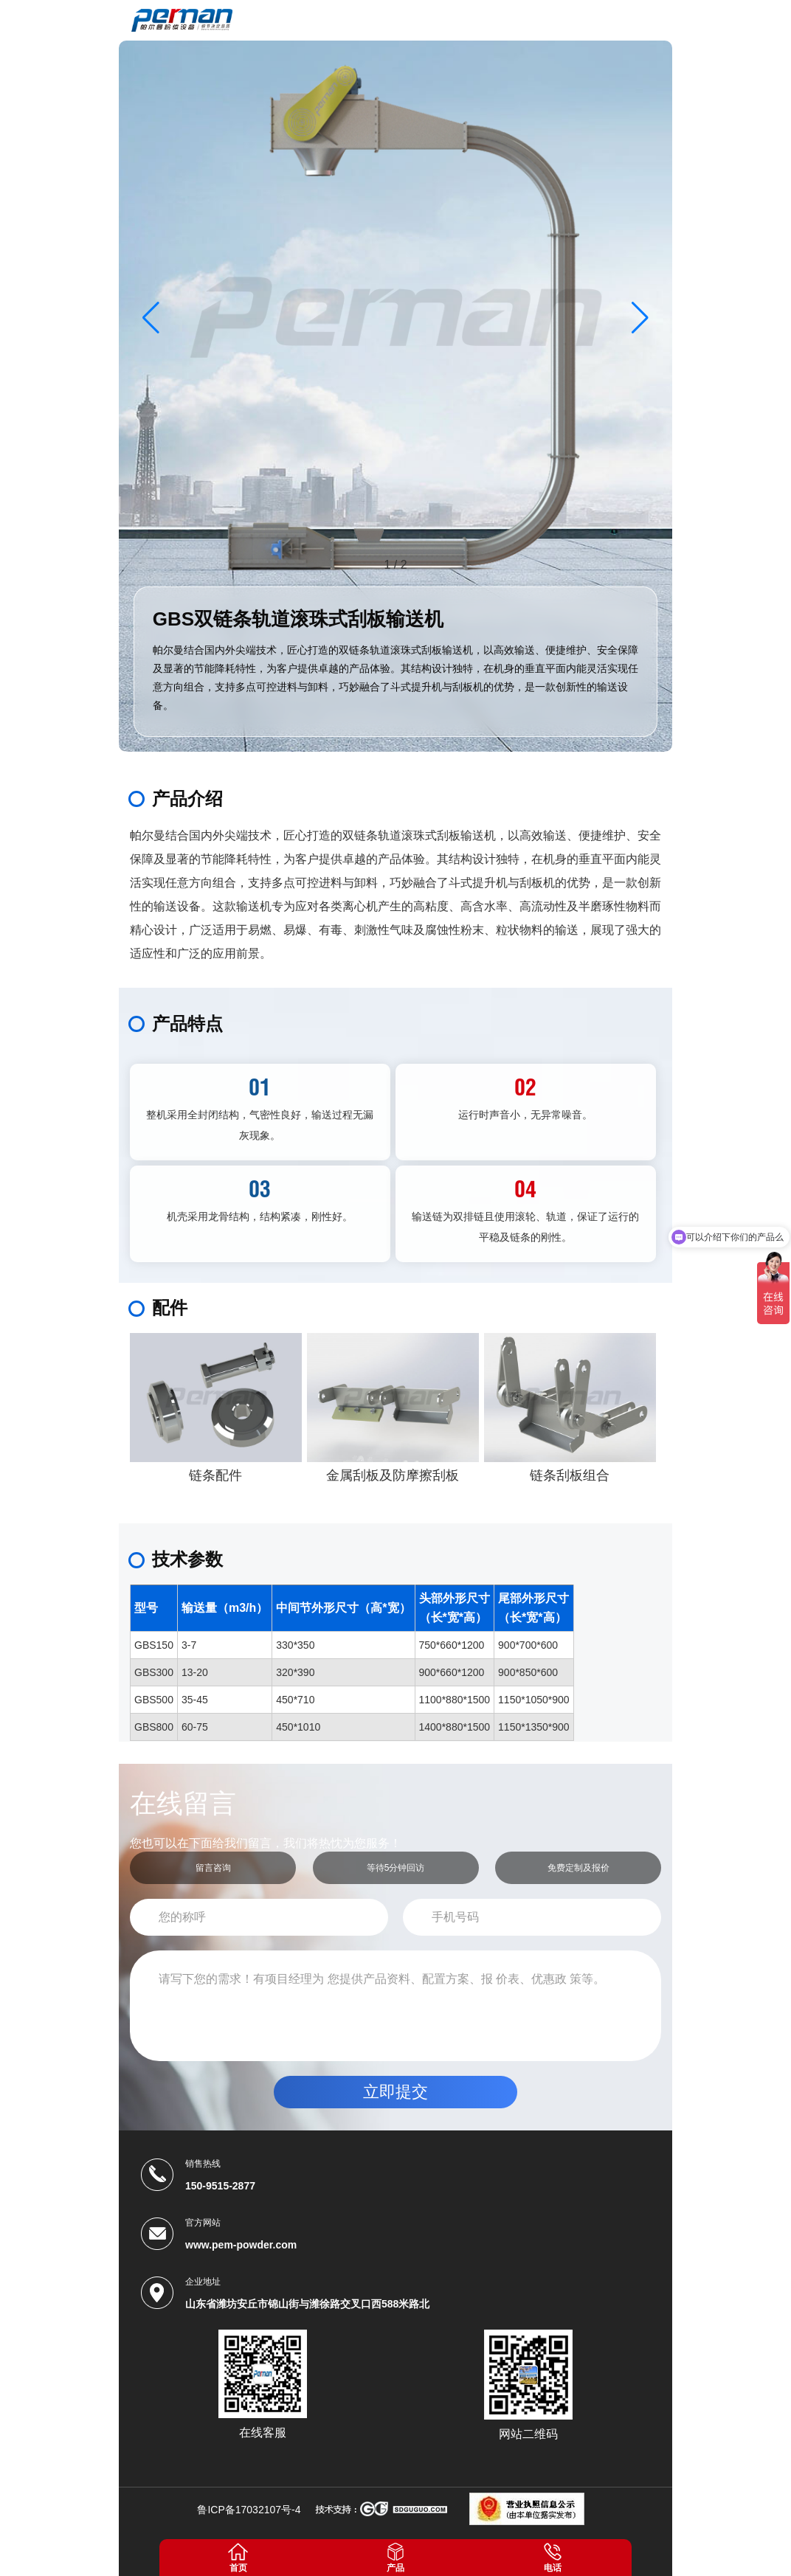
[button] (640, 317)
